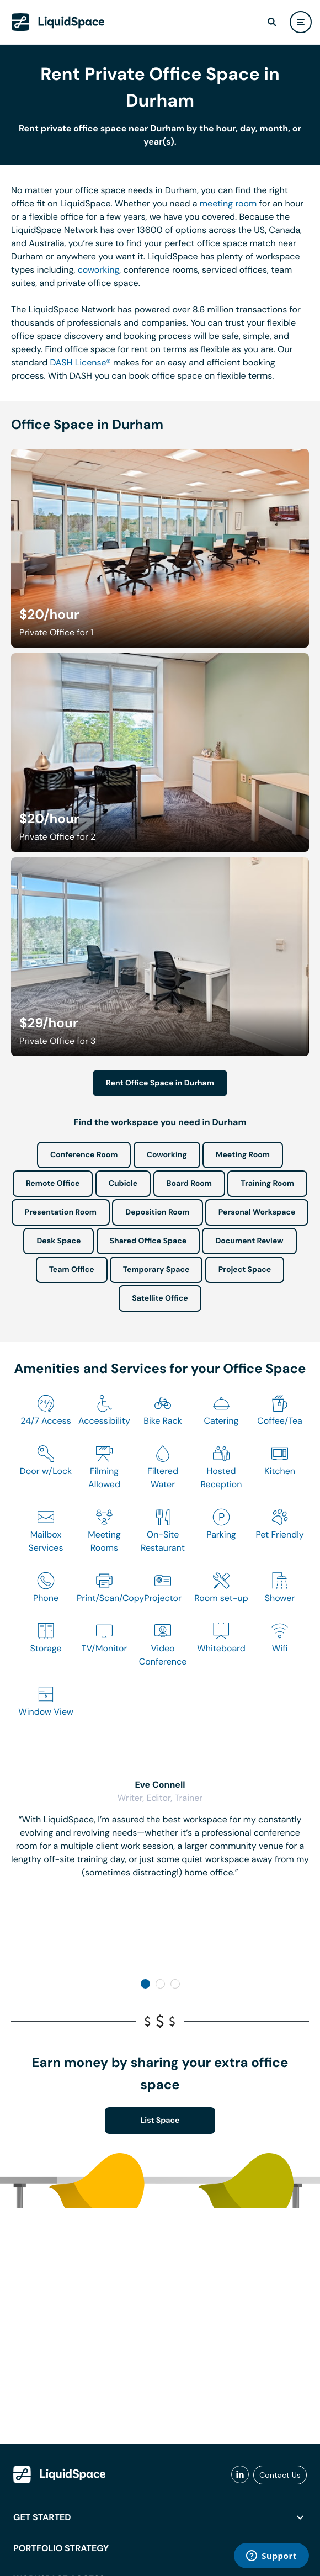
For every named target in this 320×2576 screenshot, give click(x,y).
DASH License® (80, 362)
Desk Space (58, 1241)
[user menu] (301, 22)
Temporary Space (156, 1270)
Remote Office (53, 1184)
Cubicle (123, 1184)
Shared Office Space (148, 1241)
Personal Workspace (257, 1212)
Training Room (267, 1184)
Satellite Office (160, 1298)
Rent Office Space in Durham (160, 1083)
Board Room (189, 1184)
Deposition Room (157, 1212)
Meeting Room (243, 1155)
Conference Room (84, 1155)
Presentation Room (61, 1212)
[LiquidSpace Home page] (58, 22)
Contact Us (280, 2475)
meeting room (228, 203)
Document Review (249, 1241)
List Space (160, 2121)
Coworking (167, 1155)
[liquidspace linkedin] (240, 2475)
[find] (272, 22)
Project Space (244, 1270)
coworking (99, 269)
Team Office (71, 1270)
